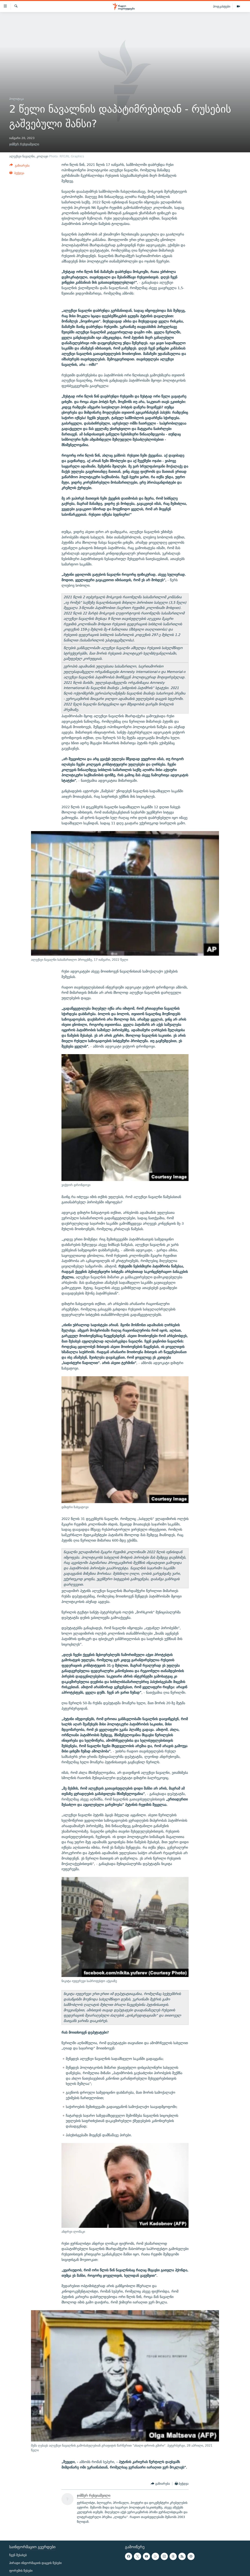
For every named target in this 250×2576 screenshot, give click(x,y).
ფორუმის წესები (21, 2570)
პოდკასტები (221, 6)
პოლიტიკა (16, 98)
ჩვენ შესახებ (18, 2555)
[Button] (19, 166)
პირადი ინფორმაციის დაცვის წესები (35, 2563)
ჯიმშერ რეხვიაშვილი (24, 144)
